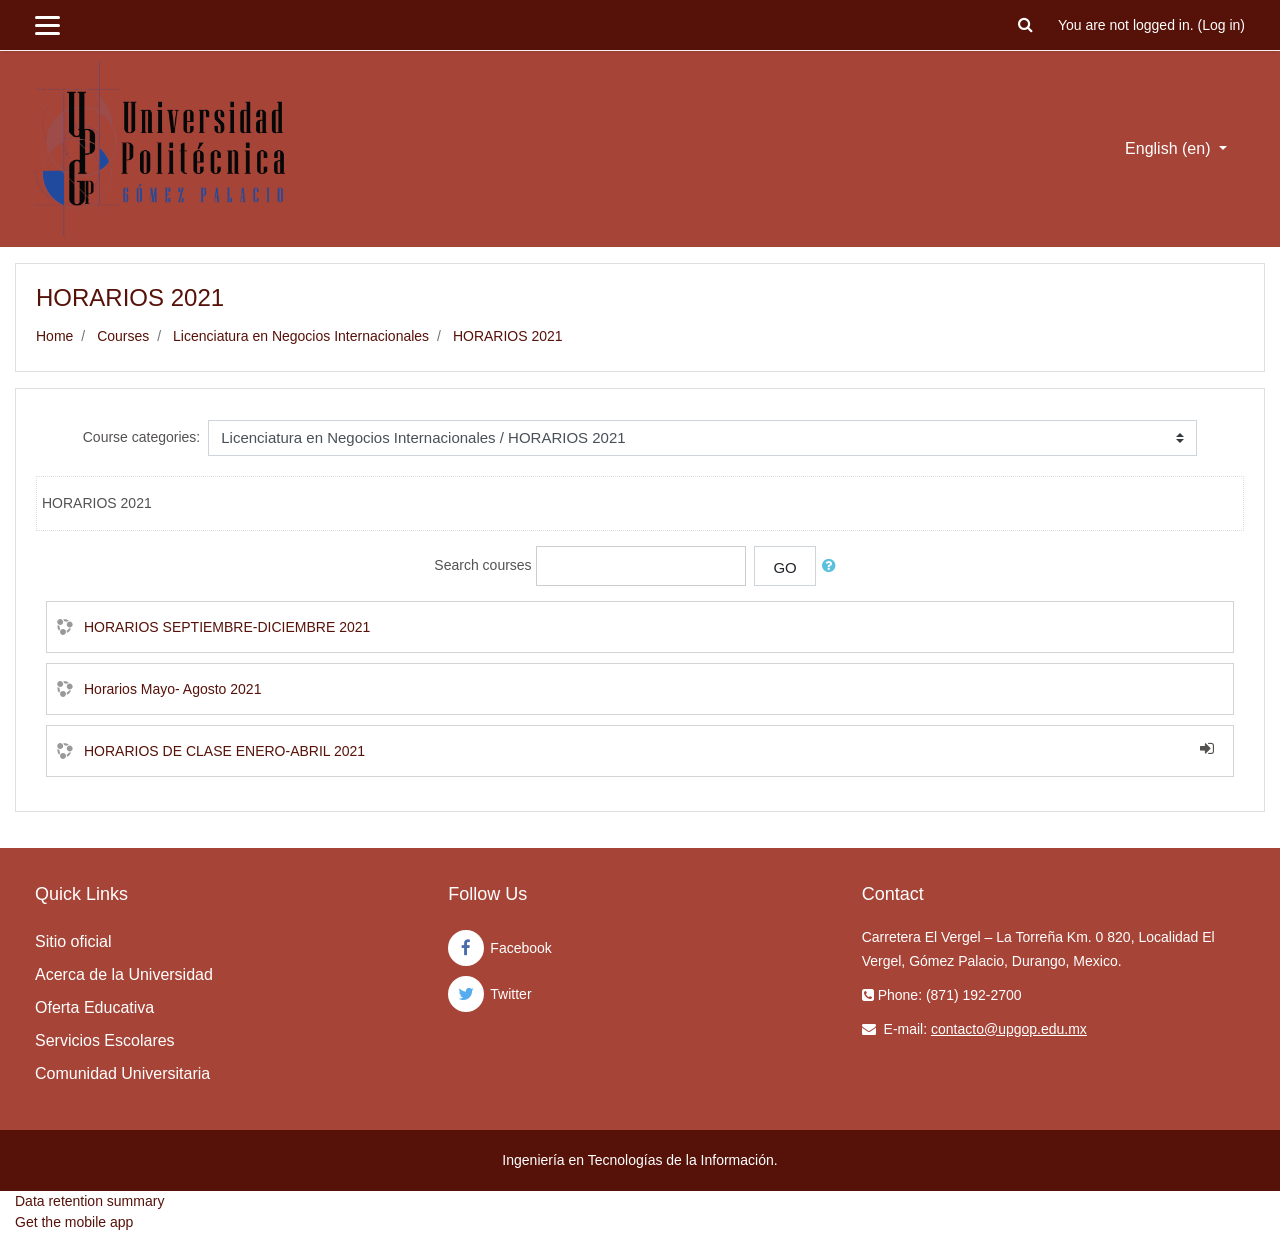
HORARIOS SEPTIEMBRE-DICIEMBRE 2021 (227, 627)
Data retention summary (89, 1201)
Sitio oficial (73, 941)
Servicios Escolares (105, 1040)
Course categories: (142, 437)
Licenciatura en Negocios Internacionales (301, 336)
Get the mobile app (74, 1222)
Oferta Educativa (94, 1007)
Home (54, 336)
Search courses (482, 565)
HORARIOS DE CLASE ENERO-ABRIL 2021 (224, 751)
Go (784, 567)
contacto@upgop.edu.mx (1009, 1029)
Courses (123, 336)
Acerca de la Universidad (124, 974)
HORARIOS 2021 (508, 336)
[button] (1026, 25)
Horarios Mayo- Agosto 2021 (172, 689)
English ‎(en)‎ (1170, 148)
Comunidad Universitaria (122, 1073)
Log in (1221, 25)
